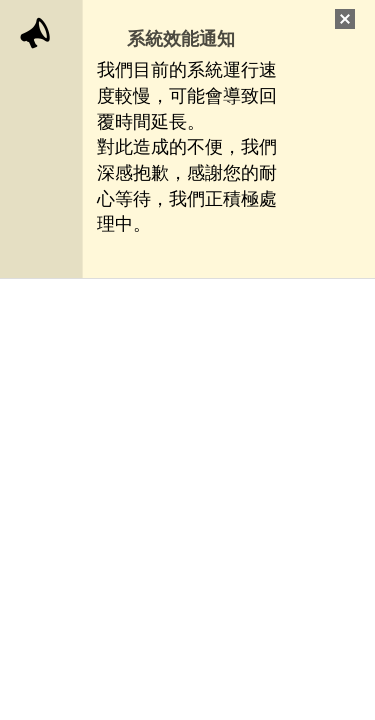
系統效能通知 (181, 38)
